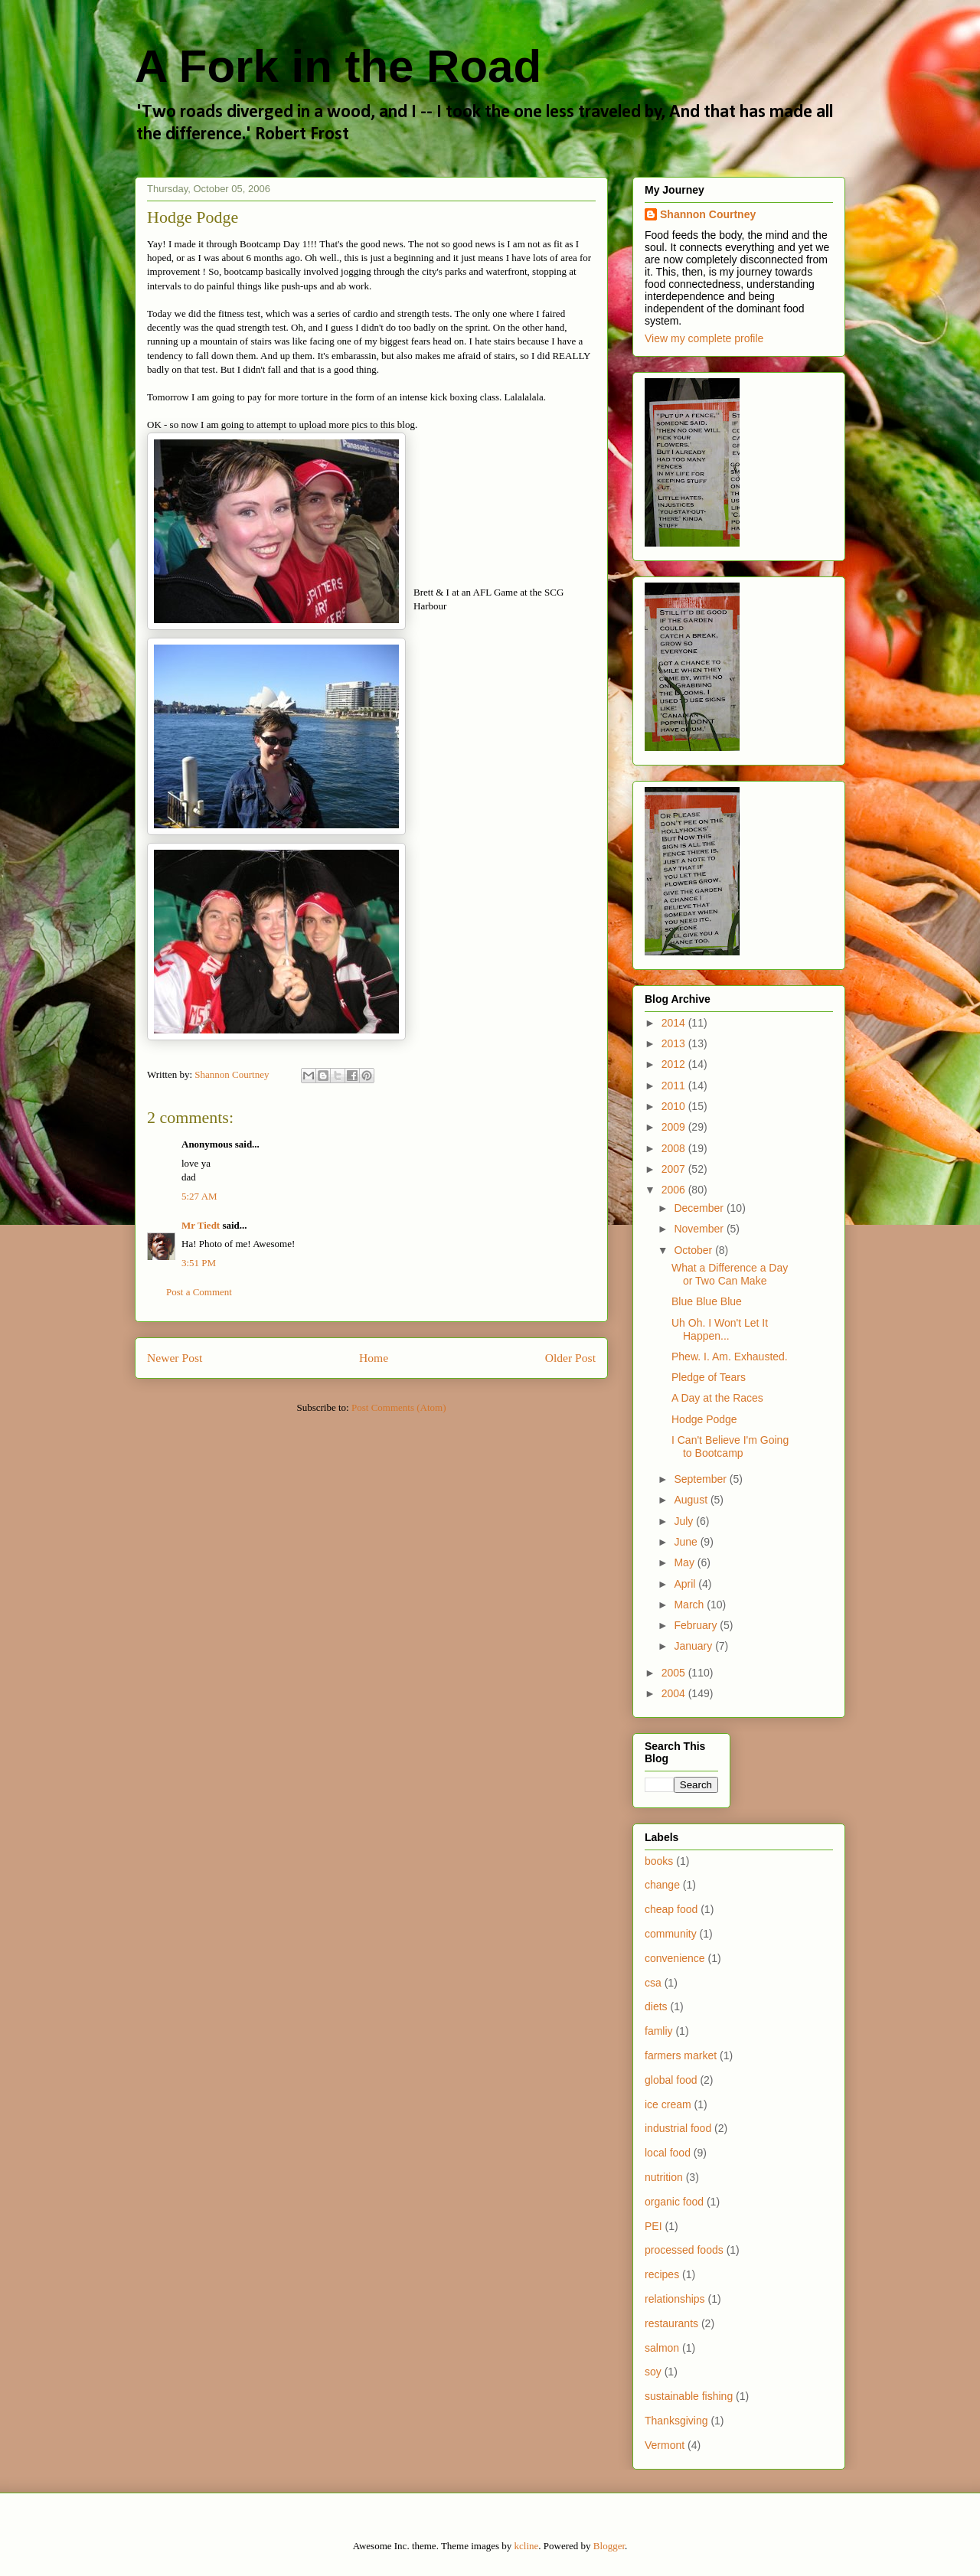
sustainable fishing (689, 2396)
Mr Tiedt (200, 1225)
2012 (675, 1064)
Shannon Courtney (708, 214)
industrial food (678, 2128)
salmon (662, 2348)
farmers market (681, 2055)
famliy (659, 2031)
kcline (526, 2546)
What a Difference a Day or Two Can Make (729, 1274)
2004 (675, 1693)
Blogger (609, 2546)
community (671, 1934)
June (687, 1542)
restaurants (671, 2323)
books (659, 1861)
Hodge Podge (704, 1419)
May (685, 1562)
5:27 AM (199, 1196)
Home (373, 1357)
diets (656, 2006)
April (686, 1584)
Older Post (570, 1357)
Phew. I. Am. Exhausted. (729, 1356)
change (662, 1885)
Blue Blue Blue (706, 1301)
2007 (675, 1169)
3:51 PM (198, 1262)
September (701, 1479)
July (685, 1521)
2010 (675, 1106)
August (692, 1500)
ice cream (668, 2104)
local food (668, 2153)
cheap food (671, 1909)
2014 (675, 1023)
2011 (675, 1085)
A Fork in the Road (338, 66)
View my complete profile (704, 338)
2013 (675, 1043)
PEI (653, 2226)
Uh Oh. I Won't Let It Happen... (719, 1329)
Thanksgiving (676, 2420)
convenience (675, 1958)
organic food (674, 2202)
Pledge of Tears (708, 1377)
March (690, 1604)
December (700, 1208)
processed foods (684, 2250)
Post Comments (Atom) (398, 1407)
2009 (675, 1127)
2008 (675, 1148)
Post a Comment (199, 1292)
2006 (675, 1190)
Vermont (664, 2445)
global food (671, 2080)
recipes (662, 2274)
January (694, 1646)
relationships (675, 2299)
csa (653, 1983)
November (700, 1229)
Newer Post (174, 1357)
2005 (675, 1673)
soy (653, 2371)
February (697, 1625)
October (694, 1250)
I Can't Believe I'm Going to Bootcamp (730, 1446)
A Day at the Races (717, 1398)
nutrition (664, 2177)
